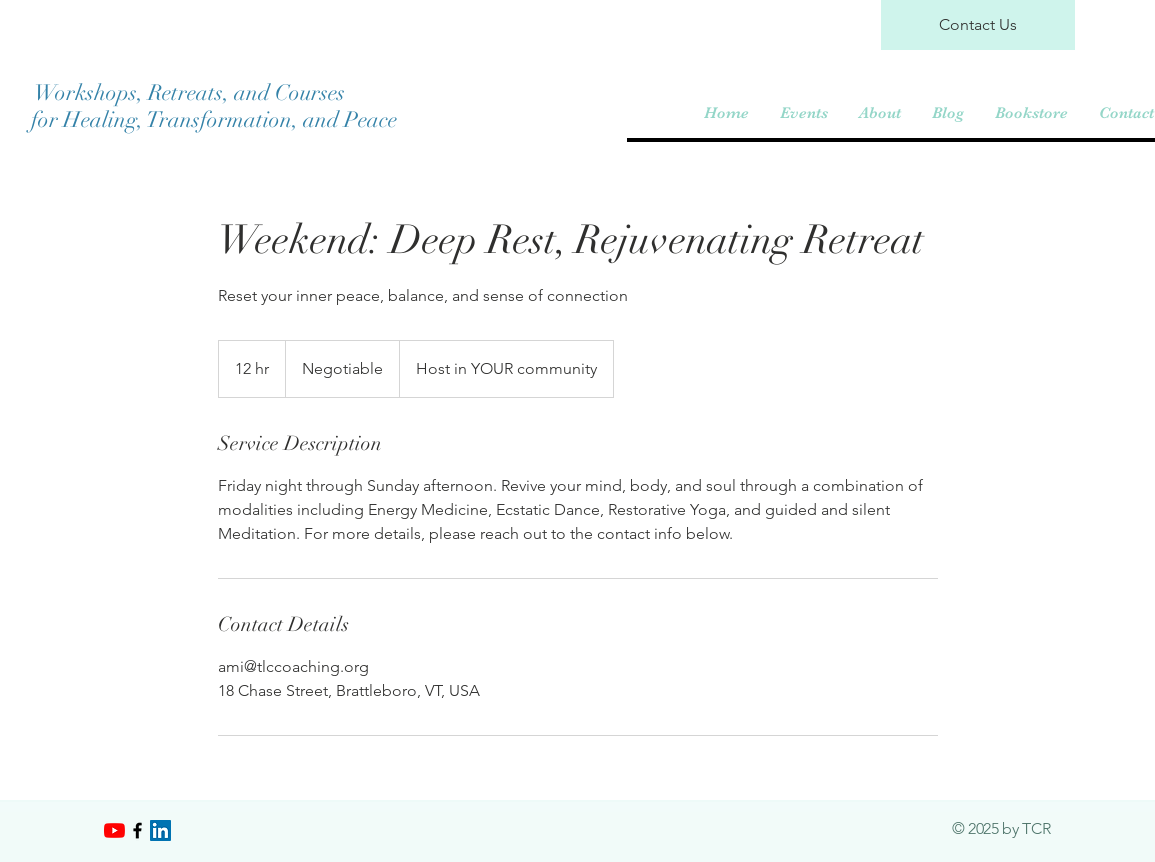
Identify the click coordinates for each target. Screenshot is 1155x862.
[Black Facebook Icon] (137, 830)
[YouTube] (114, 830)
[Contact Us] (978, 25)
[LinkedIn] (160, 830)
